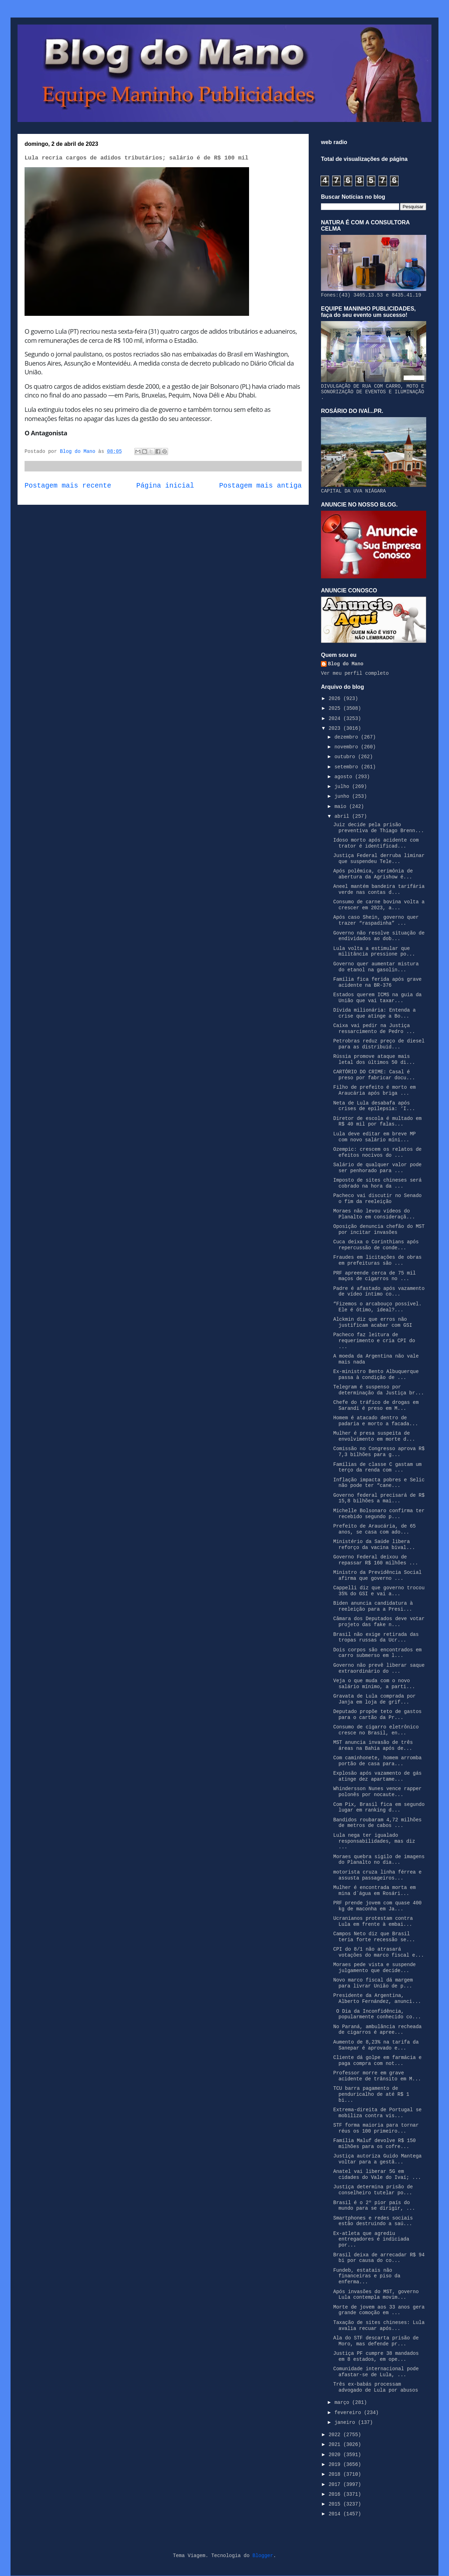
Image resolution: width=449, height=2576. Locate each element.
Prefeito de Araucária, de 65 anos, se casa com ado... (374, 1529)
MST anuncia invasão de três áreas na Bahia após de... (373, 1745)
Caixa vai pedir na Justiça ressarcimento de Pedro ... (374, 1028)
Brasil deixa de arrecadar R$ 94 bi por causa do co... (378, 2258)
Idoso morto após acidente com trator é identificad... (376, 843)
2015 (336, 2504)
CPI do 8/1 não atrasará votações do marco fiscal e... (378, 1952)
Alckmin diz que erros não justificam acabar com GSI (372, 1322)
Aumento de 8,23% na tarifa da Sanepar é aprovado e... (376, 2045)
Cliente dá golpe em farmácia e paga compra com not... (377, 2060)
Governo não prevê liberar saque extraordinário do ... (378, 1668)
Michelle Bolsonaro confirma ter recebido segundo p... (378, 1514)
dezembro (347, 737)
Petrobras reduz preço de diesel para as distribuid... (378, 1044)
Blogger (263, 2555)
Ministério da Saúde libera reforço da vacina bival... (374, 1544)
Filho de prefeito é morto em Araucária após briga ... (374, 1090)
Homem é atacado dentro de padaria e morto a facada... (375, 1421)
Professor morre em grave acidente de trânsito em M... (377, 2076)
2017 (336, 2484)
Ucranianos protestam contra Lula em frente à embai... (373, 1921)
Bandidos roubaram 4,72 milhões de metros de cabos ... (377, 1823)
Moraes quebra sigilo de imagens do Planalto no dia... (378, 1859)
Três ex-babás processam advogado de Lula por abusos (375, 2387)
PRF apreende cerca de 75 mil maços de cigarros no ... (374, 1276)
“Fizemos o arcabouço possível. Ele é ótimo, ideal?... (377, 1307)
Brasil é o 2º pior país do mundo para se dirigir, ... (374, 2205)
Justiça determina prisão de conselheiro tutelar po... (373, 2190)
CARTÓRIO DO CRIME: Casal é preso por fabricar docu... (374, 1075)
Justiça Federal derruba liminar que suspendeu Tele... (378, 858)
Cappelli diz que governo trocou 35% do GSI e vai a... (378, 1591)
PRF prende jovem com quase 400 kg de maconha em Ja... (377, 1906)
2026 (336, 698)
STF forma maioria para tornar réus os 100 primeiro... (376, 2128)
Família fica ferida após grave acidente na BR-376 (377, 982)
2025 (336, 708)
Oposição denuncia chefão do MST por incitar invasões (378, 1229)
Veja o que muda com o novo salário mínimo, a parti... (374, 1684)
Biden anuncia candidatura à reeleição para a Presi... (373, 1606)
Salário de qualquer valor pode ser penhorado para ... (377, 1168)
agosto (344, 777)
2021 (336, 2444)
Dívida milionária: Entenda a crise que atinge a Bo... (374, 1013)
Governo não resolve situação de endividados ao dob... (378, 936)
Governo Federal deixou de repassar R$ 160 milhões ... (375, 1560)
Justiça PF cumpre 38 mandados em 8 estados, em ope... (376, 2356)
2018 (336, 2474)
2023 (336, 728)
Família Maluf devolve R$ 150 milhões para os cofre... (374, 2143)
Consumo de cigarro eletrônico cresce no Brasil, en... (376, 1730)
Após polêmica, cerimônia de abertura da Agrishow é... (373, 874)
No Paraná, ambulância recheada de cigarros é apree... (377, 2029)
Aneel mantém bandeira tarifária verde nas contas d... (378, 889)
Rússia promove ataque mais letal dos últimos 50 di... (374, 1059)
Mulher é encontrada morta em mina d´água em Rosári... (374, 1890)
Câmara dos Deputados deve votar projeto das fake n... (378, 1621)
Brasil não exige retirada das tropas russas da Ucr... (376, 1637)
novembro (347, 747)
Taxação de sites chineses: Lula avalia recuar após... (378, 2325)
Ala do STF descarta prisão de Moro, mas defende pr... (376, 2341)
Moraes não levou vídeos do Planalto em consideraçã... (374, 1214)
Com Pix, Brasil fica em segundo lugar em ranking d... (378, 1807)
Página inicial (165, 486)
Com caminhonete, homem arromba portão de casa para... (377, 1761)
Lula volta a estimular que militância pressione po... (374, 951)
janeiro (346, 2422)
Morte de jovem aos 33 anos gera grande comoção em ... (378, 2310)
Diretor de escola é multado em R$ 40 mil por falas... (377, 1121)
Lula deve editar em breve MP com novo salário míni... (374, 1137)
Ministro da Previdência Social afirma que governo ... (377, 1575)
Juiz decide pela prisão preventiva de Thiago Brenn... (378, 828)
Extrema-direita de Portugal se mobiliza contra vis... (377, 2113)
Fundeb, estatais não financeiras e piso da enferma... (366, 2276)
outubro (346, 757)
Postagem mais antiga (260, 486)
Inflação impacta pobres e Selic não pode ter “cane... (378, 1483)
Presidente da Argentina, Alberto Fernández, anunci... (377, 1998)
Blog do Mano (345, 664)
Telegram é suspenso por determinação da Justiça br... (378, 1390)
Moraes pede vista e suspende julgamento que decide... (374, 1967)
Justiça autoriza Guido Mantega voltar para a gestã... (377, 2159)
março (343, 2402)
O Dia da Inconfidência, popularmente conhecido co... (377, 2014)
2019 (336, 2464)
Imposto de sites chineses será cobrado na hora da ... (377, 1183)
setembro (347, 767)
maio (341, 806)
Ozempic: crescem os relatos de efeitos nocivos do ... (377, 1152)
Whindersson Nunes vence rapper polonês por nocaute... (377, 1791)
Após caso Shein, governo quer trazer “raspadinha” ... (376, 920)
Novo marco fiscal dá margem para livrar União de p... (373, 1983)
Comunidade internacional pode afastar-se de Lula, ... (376, 2372)
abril (343, 816)
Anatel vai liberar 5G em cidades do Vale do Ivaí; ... (377, 2174)
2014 (336, 2514)
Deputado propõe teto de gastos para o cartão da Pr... (377, 1714)
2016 (336, 2494)
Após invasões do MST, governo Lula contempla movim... (376, 2294)
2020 (336, 2455)
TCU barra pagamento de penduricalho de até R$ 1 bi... (371, 2094)
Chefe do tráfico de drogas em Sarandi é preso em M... (376, 1405)
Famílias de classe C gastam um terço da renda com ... (377, 1467)
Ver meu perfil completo (355, 673)
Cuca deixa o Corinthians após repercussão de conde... (376, 1245)
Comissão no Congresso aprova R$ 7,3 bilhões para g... (378, 1451)
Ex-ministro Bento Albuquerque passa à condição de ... (376, 1374)
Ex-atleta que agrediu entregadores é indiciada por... (371, 2239)
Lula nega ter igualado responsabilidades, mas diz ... (374, 1841)
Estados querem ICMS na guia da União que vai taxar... (377, 998)
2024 (336, 718)
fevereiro (349, 2412)
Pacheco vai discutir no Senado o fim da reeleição (377, 1198)
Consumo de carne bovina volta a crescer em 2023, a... (378, 905)
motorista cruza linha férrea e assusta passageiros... (377, 1875)
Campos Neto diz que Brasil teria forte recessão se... (374, 1937)
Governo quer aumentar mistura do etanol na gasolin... (376, 967)
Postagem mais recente (68, 486)
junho (343, 796)
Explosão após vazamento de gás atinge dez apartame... (377, 1776)
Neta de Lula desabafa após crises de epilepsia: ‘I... (374, 1106)
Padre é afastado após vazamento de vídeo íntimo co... (378, 1291)
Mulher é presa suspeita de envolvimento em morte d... (374, 1436)
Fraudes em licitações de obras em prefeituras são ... (377, 1260)
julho (343, 786)
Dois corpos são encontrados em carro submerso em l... (377, 1653)
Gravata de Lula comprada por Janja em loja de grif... (374, 1699)
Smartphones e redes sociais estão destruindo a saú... (373, 2221)
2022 (336, 2435)
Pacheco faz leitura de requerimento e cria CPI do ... (374, 1341)
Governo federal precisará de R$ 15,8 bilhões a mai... (378, 1498)
